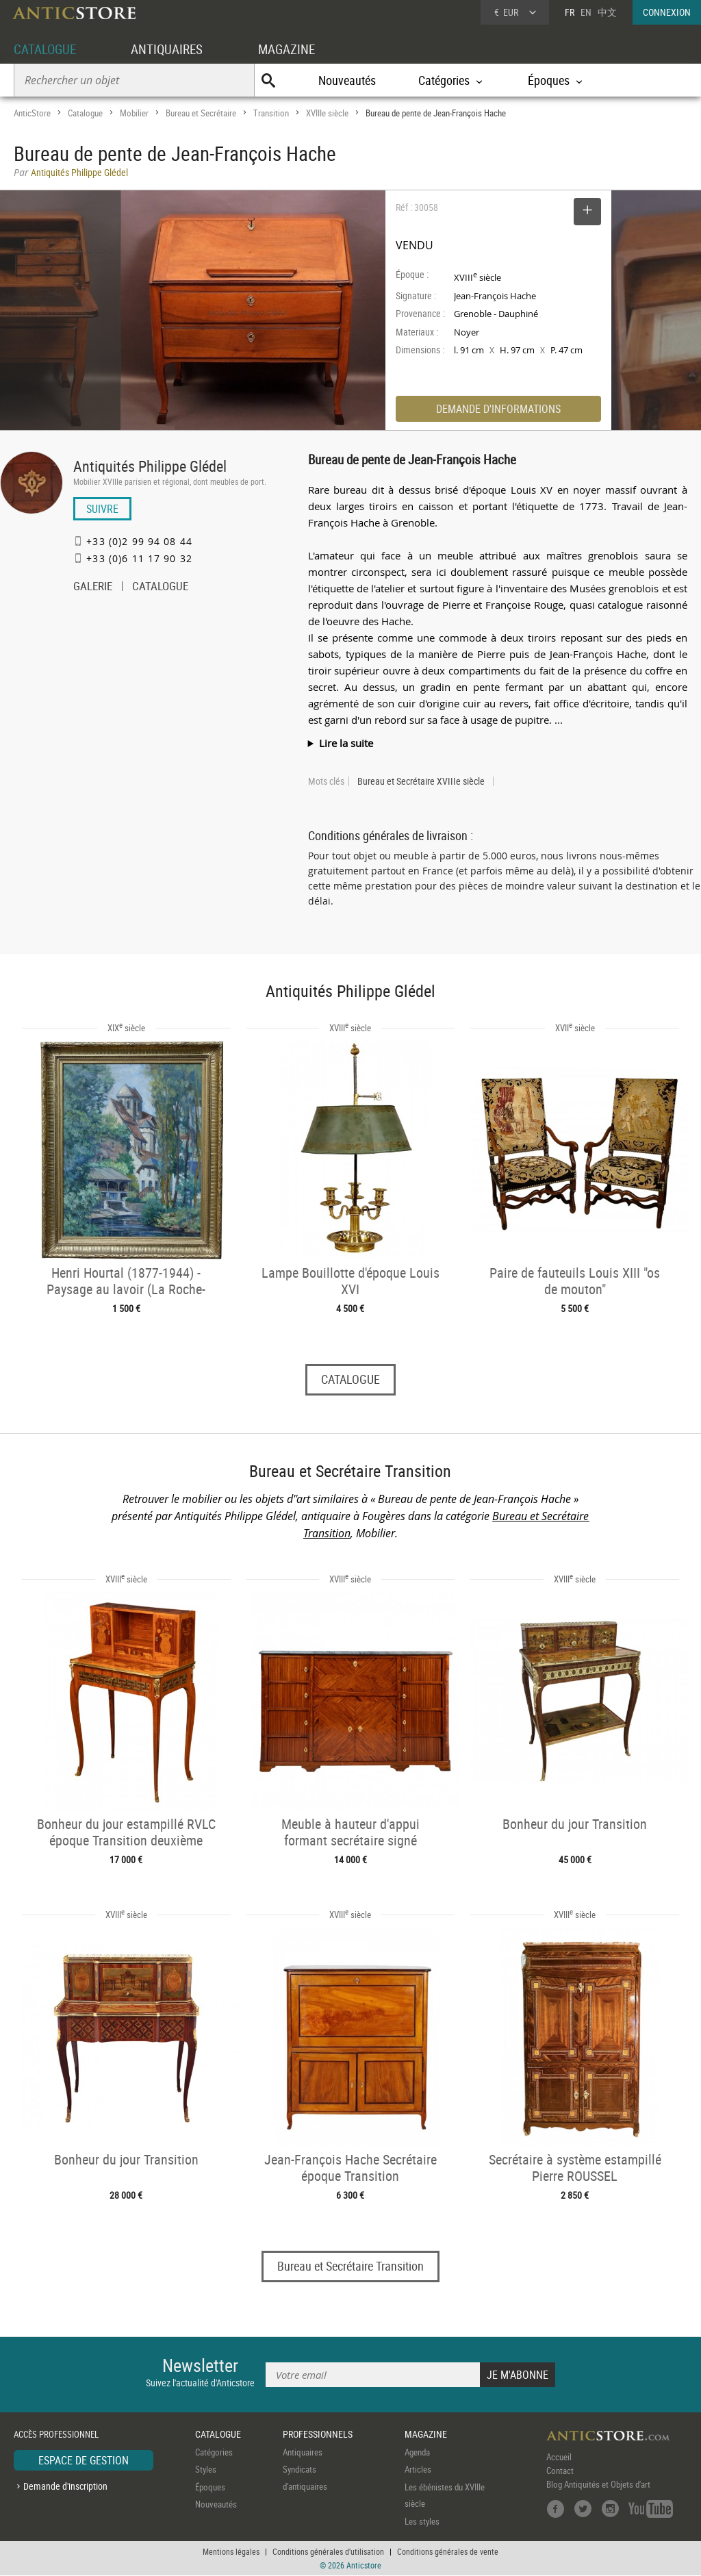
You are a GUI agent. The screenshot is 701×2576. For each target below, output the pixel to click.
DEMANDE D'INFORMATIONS (498, 408)
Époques (210, 2487)
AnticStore (32, 113)
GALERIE (92, 587)
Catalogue (85, 113)
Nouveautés (347, 80)
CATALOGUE (47, 49)
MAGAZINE (296, 49)
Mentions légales (231, 2552)
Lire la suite (346, 743)
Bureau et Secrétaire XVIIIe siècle (421, 781)
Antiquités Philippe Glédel (150, 466)
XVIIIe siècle (327, 113)
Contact (560, 2470)
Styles (205, 2470)
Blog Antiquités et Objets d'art (598, 2484)
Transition (271, 113)
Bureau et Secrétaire (201, 113)
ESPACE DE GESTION (83, 2460)
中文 (607, 11)
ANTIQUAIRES (172, 49)
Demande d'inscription (65, 2486)
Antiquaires (302, 2452)
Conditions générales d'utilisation (328, 2552)
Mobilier (134, 113)
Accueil (559, 2457)
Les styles (422, 2521)
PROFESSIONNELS (318, 2434)
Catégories (214, 2452)
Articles (418, 2470)
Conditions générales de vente (447, 2552)
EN (586, 11)
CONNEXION (667, 11)
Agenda (417, 2452)
